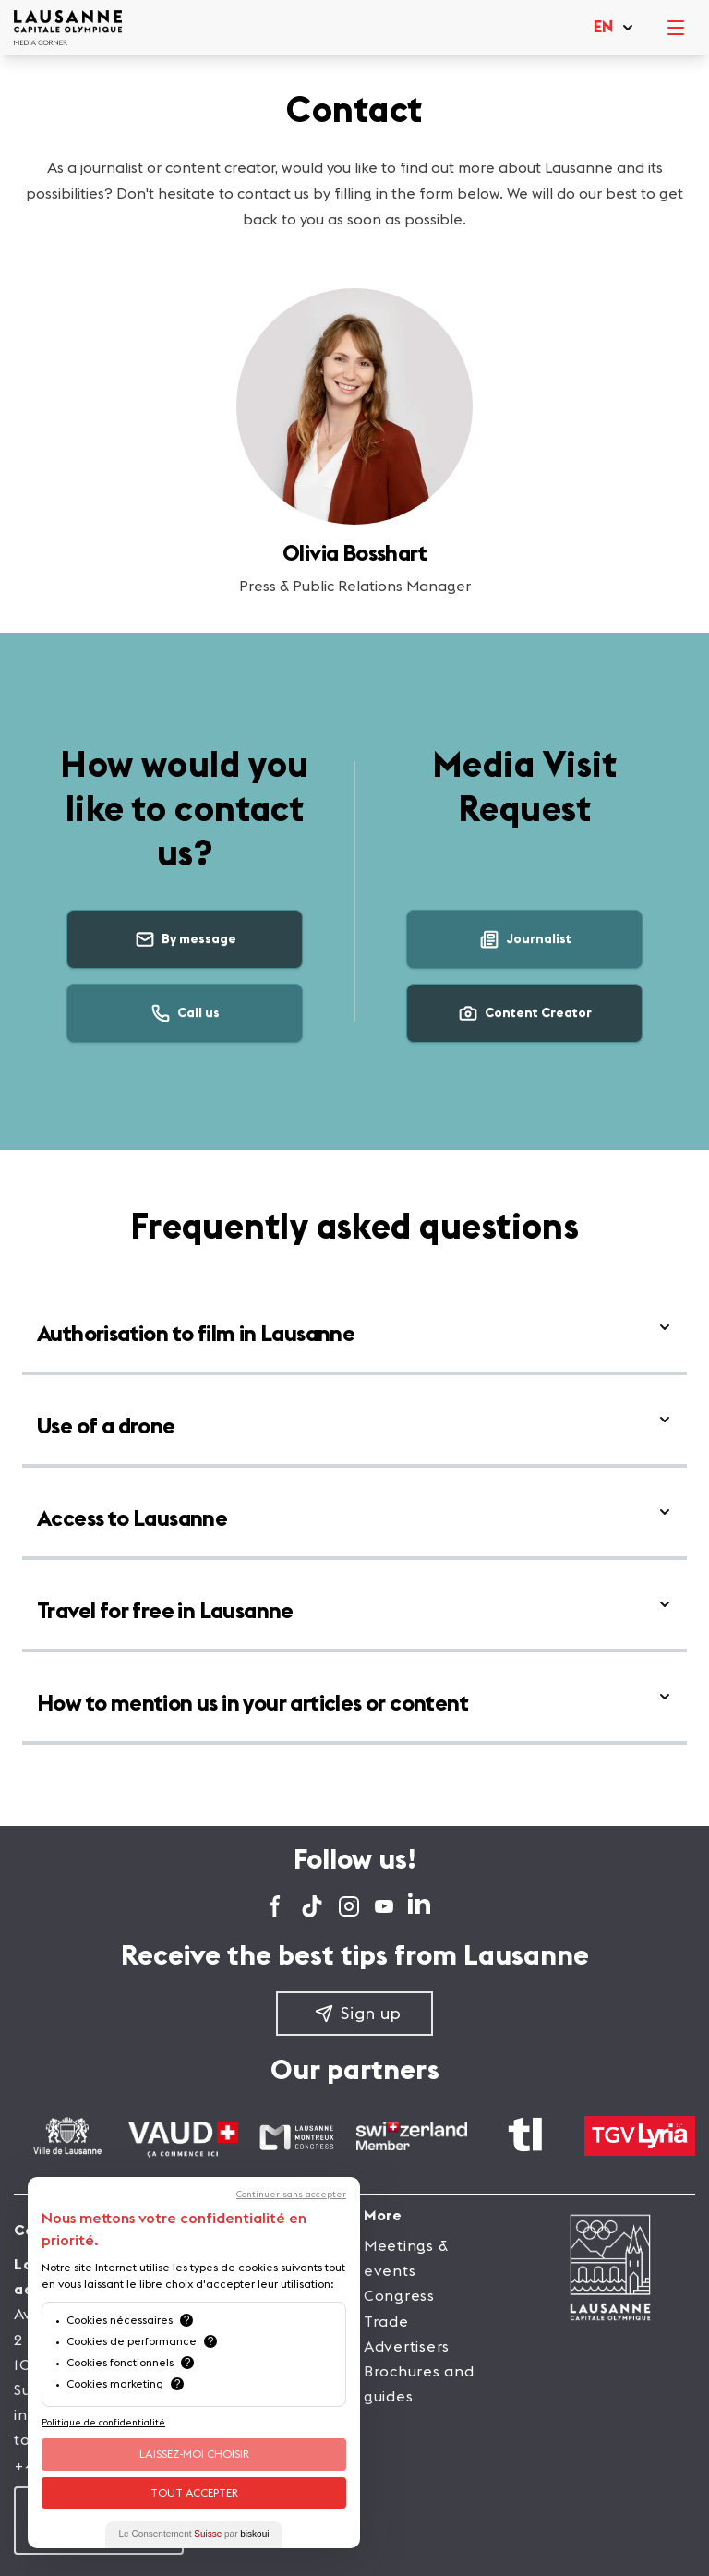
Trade (386, 2322)
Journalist (524, 939)
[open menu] (676, 28)
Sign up (358, 2013)
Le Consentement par (194, 2534)
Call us (185, 1013)
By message (185, 939)
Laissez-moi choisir (194, 2454)
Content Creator (524, 1013)
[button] (614, 27)
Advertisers (407, 2347)
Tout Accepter (194, 2492)
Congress (399, 2296)
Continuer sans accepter (291, 2194)
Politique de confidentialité (103, 2422)
